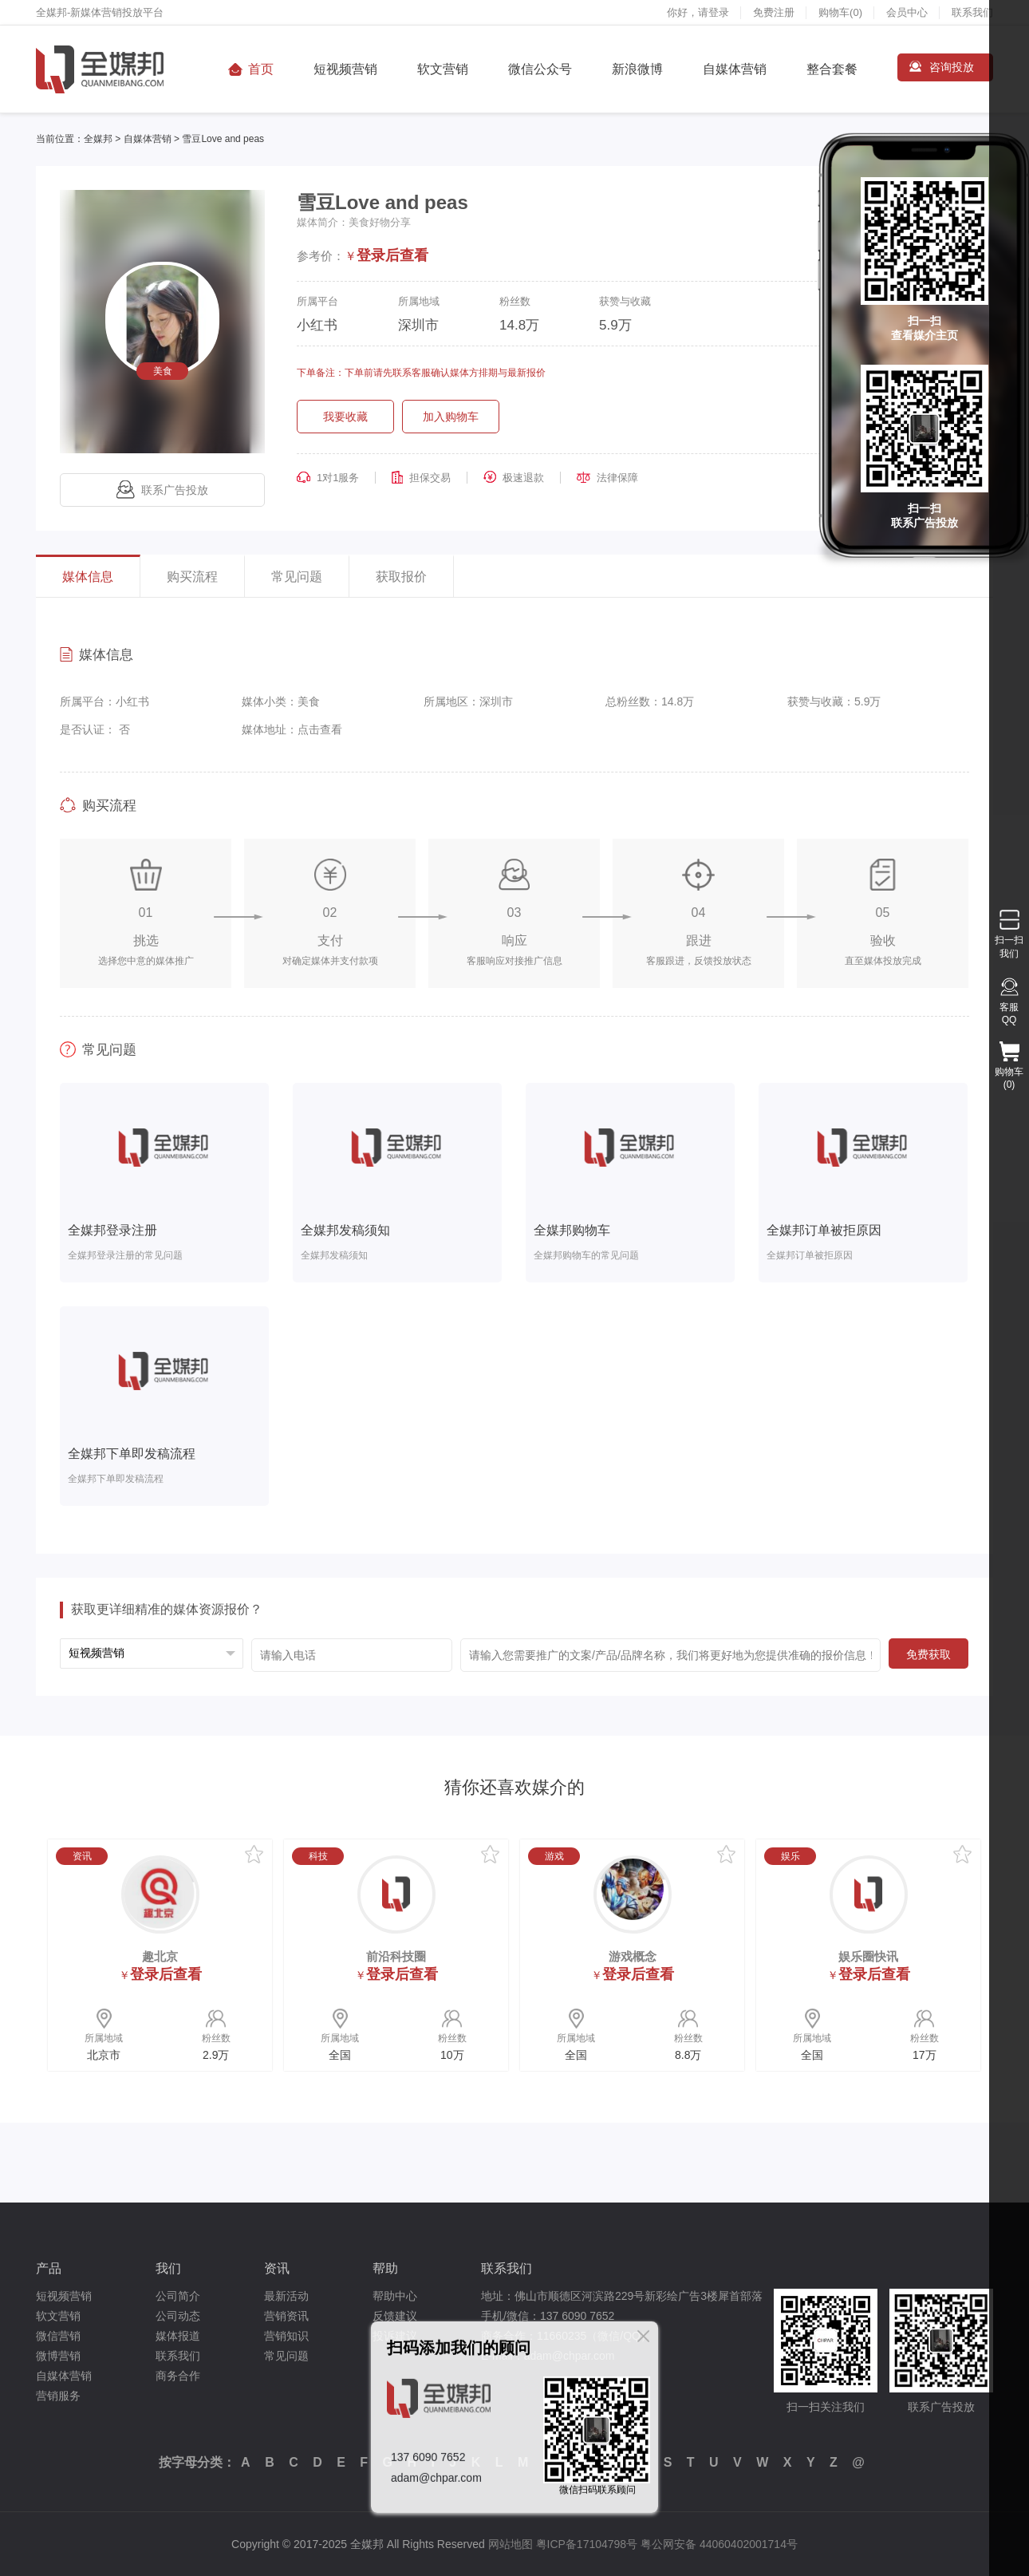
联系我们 (972, 12)
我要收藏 (345, 416)
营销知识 (286, 2335)
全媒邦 (98, 138)
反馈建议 (395, 2315)
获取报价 (401, 576)
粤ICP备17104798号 (587, 2544)
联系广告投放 (162, 490)
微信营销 (58, 2335)
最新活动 (286, 2296)
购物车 (840, 12)
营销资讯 (286, 2315)
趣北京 (160, 1956)
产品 (48, 2268)
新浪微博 (637, 69)
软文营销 (442, 69)
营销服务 (58, 2395)
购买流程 (192, 576)
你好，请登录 (698, 12)
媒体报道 (178, 2335)
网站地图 (510, 2544)
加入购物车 (451, 416)
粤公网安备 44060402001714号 (719, 2544)
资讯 (277, 2268)
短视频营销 (345, 69)
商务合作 (178, 2375)
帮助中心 (395, 2296)
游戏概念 (632, 1956)
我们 (168, 2268)
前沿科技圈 (396, 1956)
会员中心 (907, 12)
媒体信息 (87, 576)
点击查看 (320, 729)
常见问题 (296, 576)
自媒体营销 (735, 69)
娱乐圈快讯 (868, 1956)
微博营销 (58, 2355)
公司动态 (178, 2315)
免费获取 (928, 1654)
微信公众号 (540, 69)
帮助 (385, 2268)
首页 (261, 69)
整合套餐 (832, 69)
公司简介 (178, 2296)
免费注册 (773, 12)
